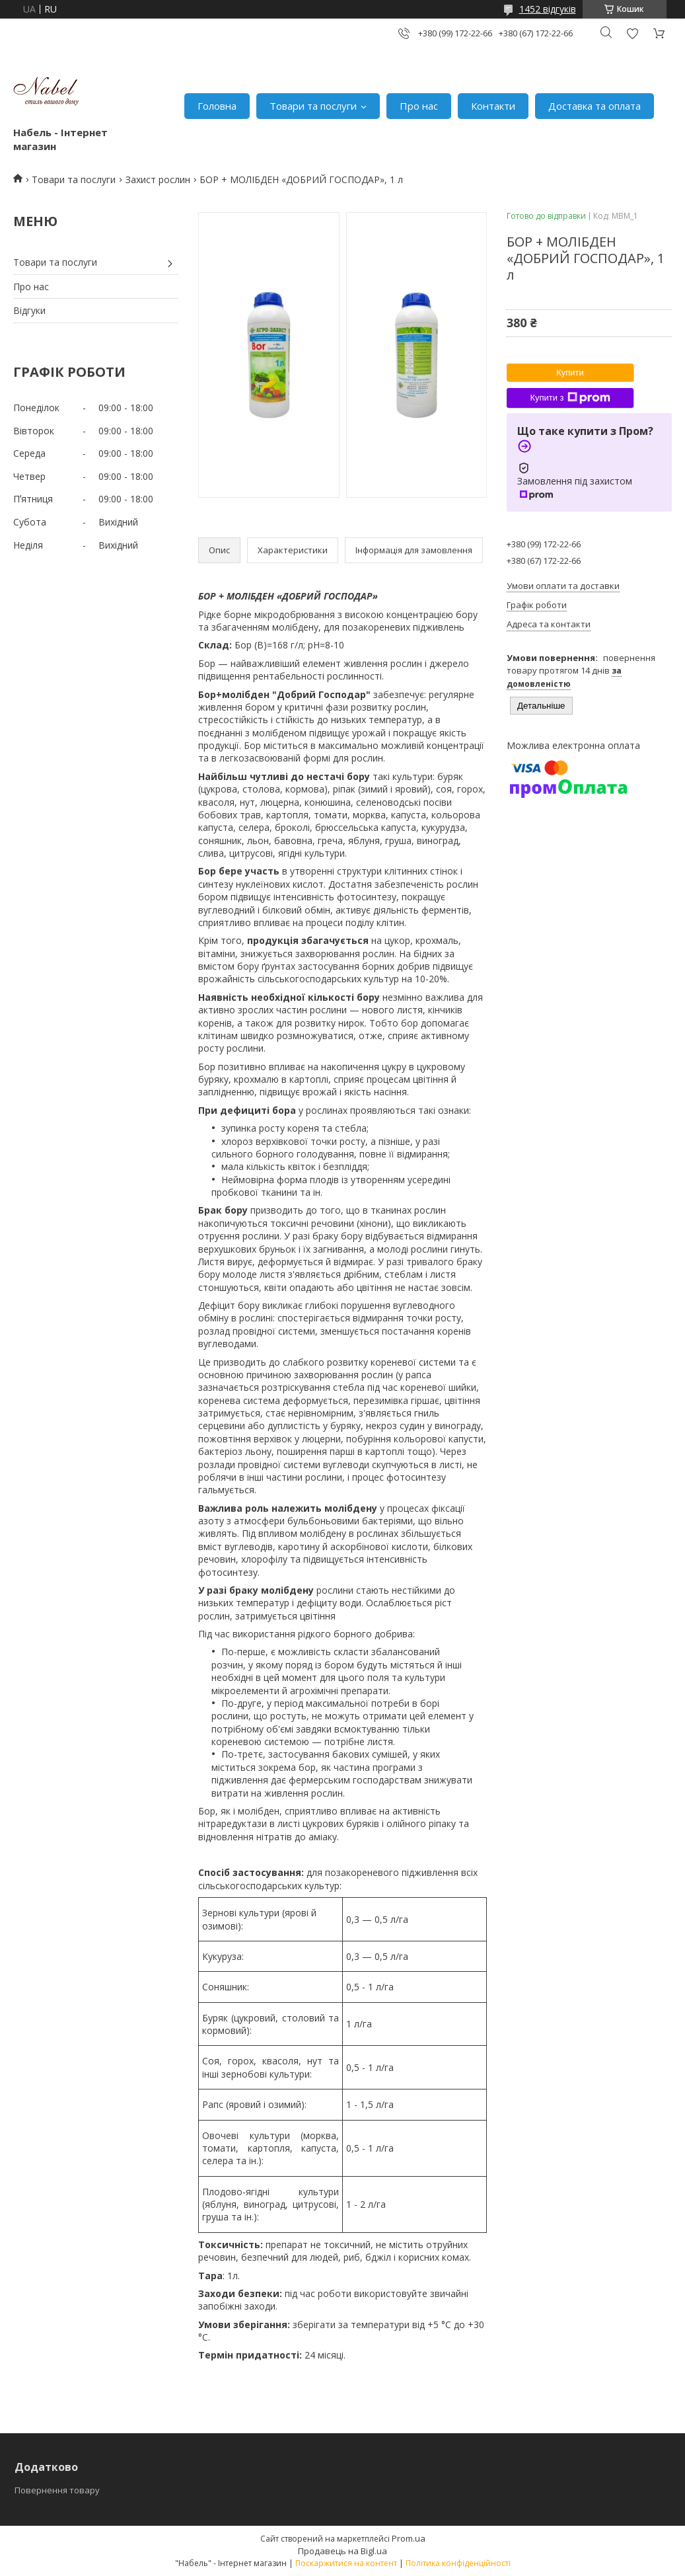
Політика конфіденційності (458, 2563)
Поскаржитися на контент (346, 2563)
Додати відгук (632, 33)
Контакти (493, 105)
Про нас (419, 105)
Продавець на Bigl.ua (342, 2551)
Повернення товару (57, 2490)
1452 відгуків (547, 9)
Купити (570, 372)
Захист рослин (158, 179)
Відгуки (29, 310)
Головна (217, 105)
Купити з (570, 398)
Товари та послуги (313, 105)
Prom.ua (408, 2538)
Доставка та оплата (594, 105)
